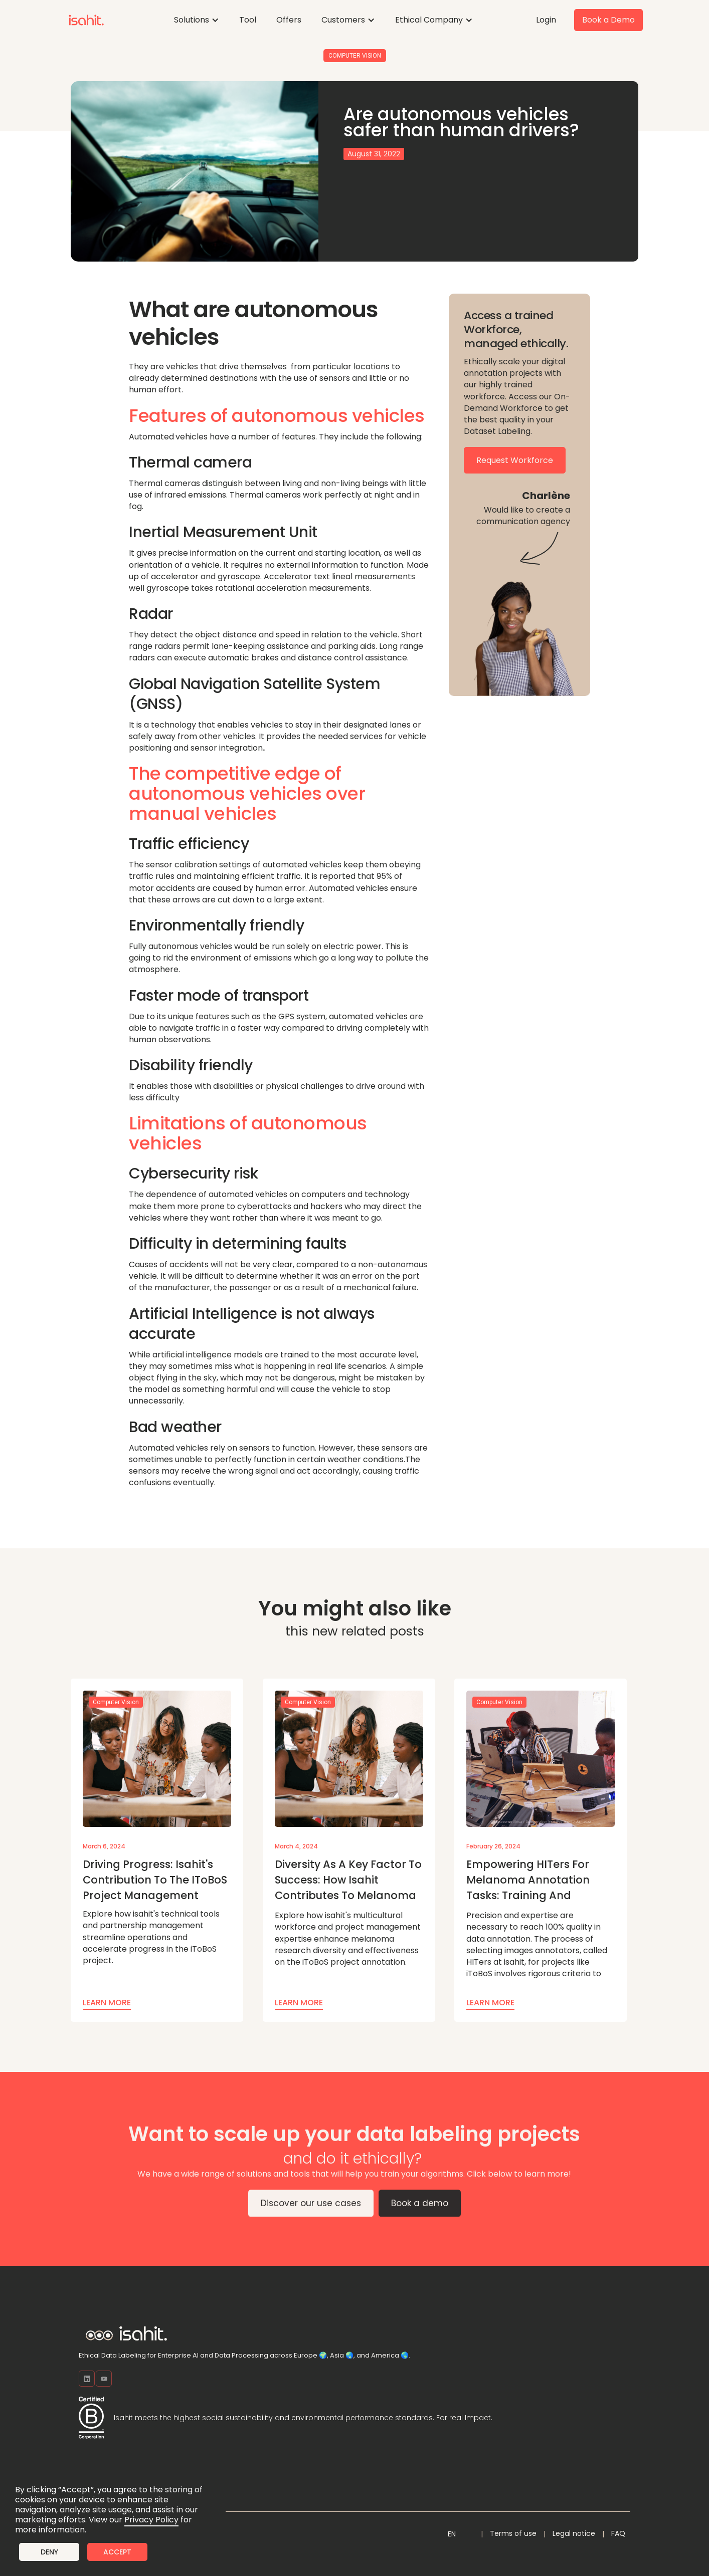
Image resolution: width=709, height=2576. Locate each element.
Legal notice (574, 2533)
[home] (86, 20)
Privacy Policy (151, 2519)
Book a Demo (608, 20)
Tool (247, 20)
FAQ (618, 2533)
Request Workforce (514, 460)
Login (546, 20)
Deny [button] (49, 2552)
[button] (196, 20)
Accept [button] (117, 2552)
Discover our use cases (311, 2209)
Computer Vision (354, 55)
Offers (288, 20)
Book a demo (419, 2209)
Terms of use (513, 2533)
